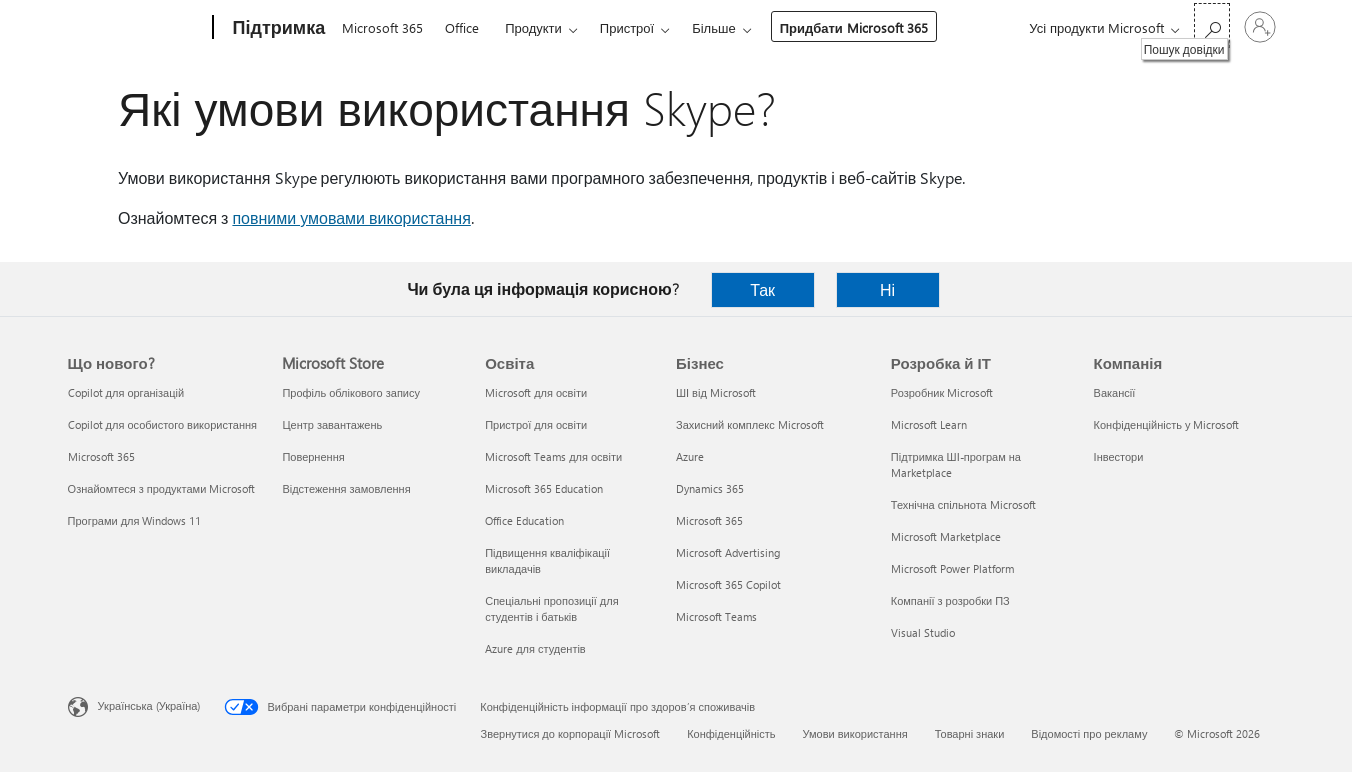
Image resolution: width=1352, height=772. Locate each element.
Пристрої (627, 27)
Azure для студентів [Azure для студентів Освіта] (535, 648)
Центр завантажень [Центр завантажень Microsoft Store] (332, 424)
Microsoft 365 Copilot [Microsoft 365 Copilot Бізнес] (728, 584)
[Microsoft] (136, 28)
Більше (713, 27)
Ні (887, 289)
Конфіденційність (731, 733)
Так (762, 289)
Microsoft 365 (382, 27)
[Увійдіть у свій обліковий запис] (1260, 27)
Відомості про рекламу (1089, 733)
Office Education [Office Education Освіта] (524, 520)
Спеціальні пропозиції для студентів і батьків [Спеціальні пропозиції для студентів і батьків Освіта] (551, 608)
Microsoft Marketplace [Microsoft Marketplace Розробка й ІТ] (946, 536)
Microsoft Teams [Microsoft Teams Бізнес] (716, 616)
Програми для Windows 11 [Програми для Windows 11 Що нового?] (135, 520)
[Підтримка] (277, 28)
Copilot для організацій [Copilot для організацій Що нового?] (126, 392)
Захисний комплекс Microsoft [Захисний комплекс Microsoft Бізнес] (750, 424)
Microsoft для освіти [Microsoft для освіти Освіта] (536, 392)
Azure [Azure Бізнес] (690, 456)
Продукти (533, 27)
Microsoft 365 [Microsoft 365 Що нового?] (101, 456)
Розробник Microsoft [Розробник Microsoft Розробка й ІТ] (942, 392)
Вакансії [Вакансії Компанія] (1115, 392)
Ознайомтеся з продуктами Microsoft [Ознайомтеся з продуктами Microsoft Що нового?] (162, 488)
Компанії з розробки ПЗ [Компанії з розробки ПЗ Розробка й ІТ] (950, 600)
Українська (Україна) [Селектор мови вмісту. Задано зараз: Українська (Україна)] (149, 705)
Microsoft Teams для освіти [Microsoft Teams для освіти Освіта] (553, 456)
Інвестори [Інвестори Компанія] (1119, 456)
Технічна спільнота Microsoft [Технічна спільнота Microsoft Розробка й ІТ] (963, 504)
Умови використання (855, 733)
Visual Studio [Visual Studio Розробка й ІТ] (923, 632)
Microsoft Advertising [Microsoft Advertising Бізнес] (728, 552)
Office (462, 27)
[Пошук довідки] (1212, 25)
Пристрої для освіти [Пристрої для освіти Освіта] (536, 424)
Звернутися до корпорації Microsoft (571, 733)
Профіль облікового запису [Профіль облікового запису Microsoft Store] (351, 392)
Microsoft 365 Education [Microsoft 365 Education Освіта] (544, 488)
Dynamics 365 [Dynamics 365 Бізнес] (710, 488)
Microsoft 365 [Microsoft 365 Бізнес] (709, 520)
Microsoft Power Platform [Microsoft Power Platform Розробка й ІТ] (952, 568)
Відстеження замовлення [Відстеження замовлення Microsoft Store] (346, 488)
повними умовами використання (351, 217)
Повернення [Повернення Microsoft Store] (313, 456)
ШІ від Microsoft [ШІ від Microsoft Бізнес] (716, 392)
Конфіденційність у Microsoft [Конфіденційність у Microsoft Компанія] (1167, 424)
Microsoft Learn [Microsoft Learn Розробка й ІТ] (929, 424)
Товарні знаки (970, 733)
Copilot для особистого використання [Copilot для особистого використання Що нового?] (162, 424)
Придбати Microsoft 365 (854, 27)
